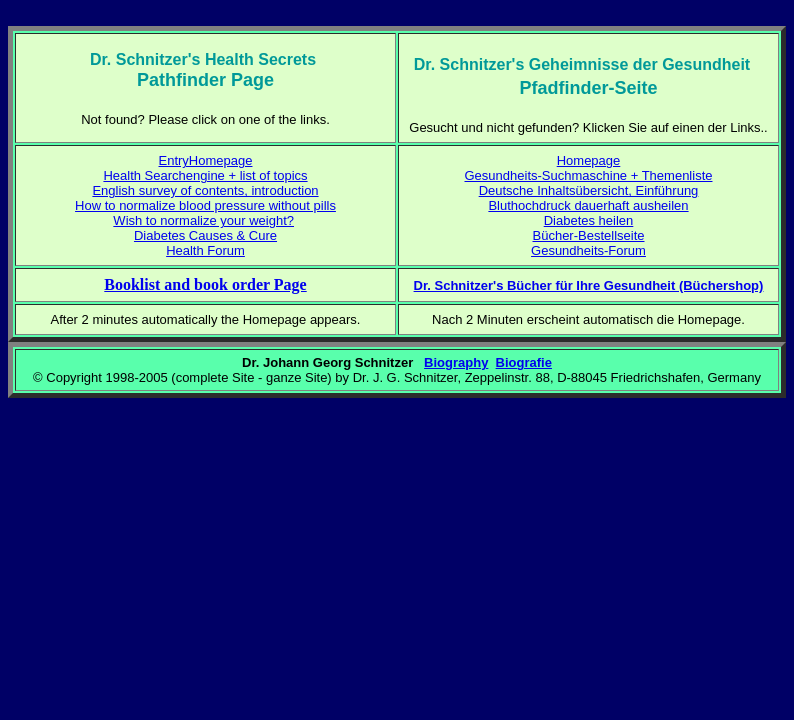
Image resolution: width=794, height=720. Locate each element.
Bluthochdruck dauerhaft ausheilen (588, 205)
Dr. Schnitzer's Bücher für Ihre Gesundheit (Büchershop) (589, 285)
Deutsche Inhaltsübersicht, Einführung (589, 190)
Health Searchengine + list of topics (205, 175)
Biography (456, 362)
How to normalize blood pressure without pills (205, 205)
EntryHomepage (206, 160)
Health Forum (205, 250)
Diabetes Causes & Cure (205, 235)
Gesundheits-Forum (588, 250)
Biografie (524, 362)
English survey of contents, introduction (205, 190)
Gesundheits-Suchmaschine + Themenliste (589, 175)
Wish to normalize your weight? (203, 220)
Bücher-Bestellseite (589, 235)
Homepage (589, 160)
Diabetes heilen (589, 220)
